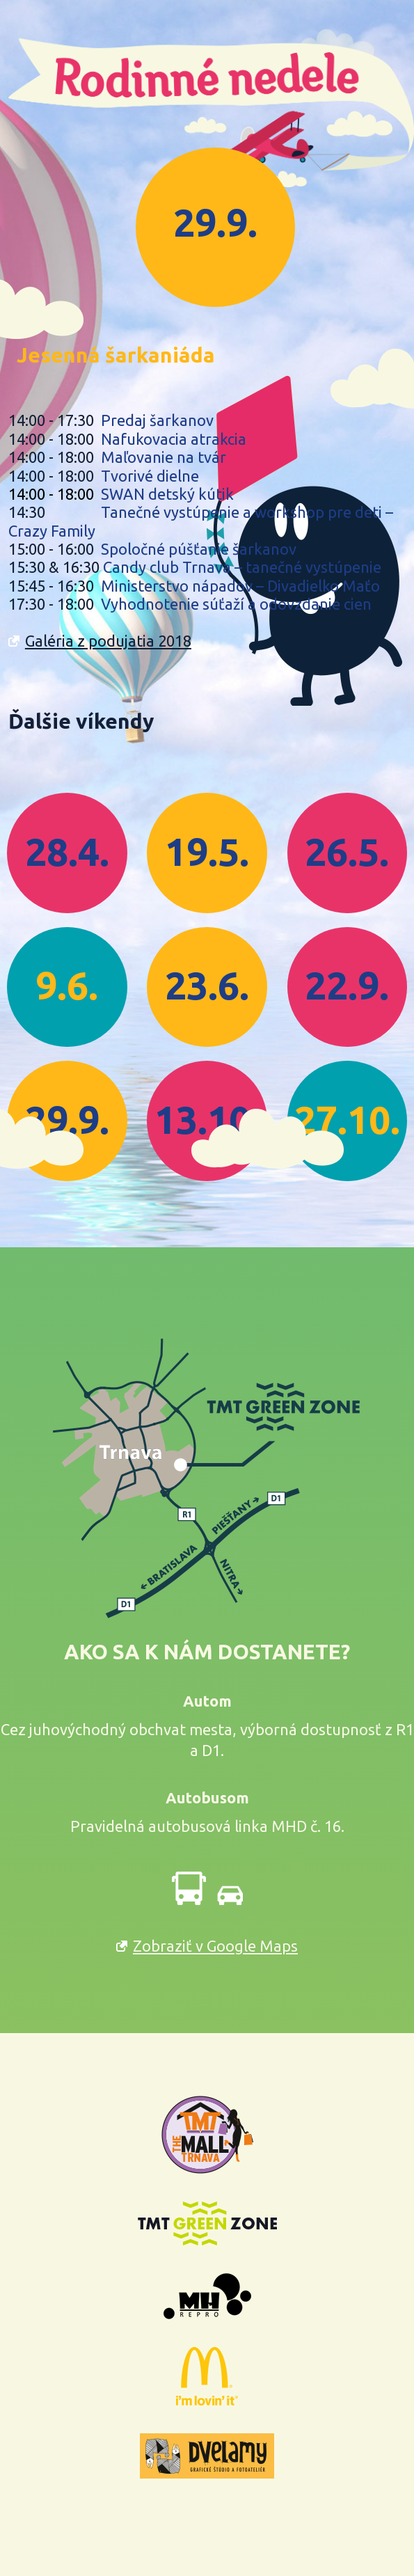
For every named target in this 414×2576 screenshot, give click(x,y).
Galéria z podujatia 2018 (108, 640)
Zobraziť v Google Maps (215, 1945)
